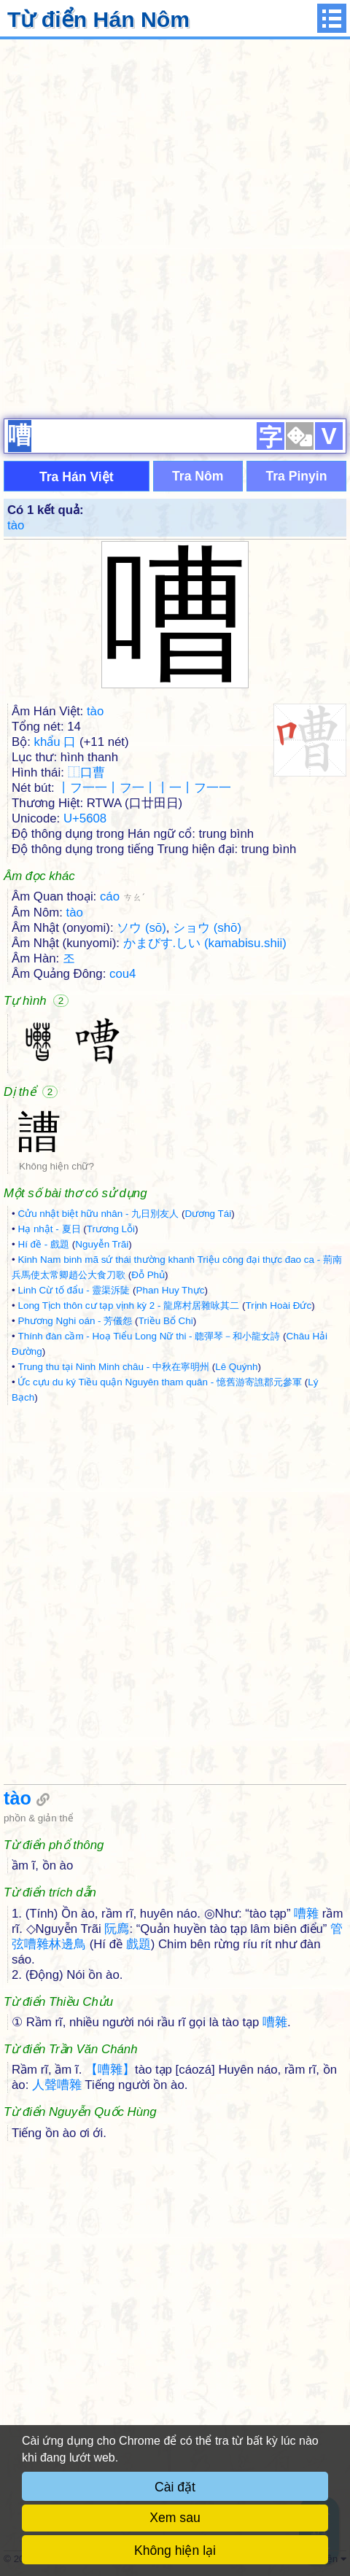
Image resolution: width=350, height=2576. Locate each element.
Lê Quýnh (236, 1366)
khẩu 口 (55, 742)
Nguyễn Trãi (101, 1244)
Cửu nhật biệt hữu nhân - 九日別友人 (98, 1213)
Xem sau (174, 2517)
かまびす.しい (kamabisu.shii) (205, 943)
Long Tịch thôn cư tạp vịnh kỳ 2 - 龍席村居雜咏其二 (128, 1305)
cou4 (122, 974)
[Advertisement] (175, 227)
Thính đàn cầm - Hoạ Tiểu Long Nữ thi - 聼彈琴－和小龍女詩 (149, 1336)
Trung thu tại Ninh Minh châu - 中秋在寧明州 (113, 1366)
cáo (122, 896)
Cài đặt (175, 2487)
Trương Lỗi (111, 1228)
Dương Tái (207, 1213)
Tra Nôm (197, 476)
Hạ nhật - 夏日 (49, 1228)
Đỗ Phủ (148, 1274)
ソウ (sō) (141, 928)
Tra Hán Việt (76, 477)
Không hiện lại (175, 2550)
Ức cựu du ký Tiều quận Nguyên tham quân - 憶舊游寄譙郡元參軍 (160, 1382)
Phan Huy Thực (170, 1290)
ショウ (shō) (207, 928)
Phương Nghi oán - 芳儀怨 (75, 1320)
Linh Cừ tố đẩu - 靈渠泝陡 (74, 1290)
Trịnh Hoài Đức (278, 1305)
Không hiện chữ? (56, 1166)
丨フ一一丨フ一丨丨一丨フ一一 (144, 788)
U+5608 (84, 818)
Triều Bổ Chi (166, 1320)
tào (15, 525)
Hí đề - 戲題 (43, 1244)
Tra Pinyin (296, 476)
